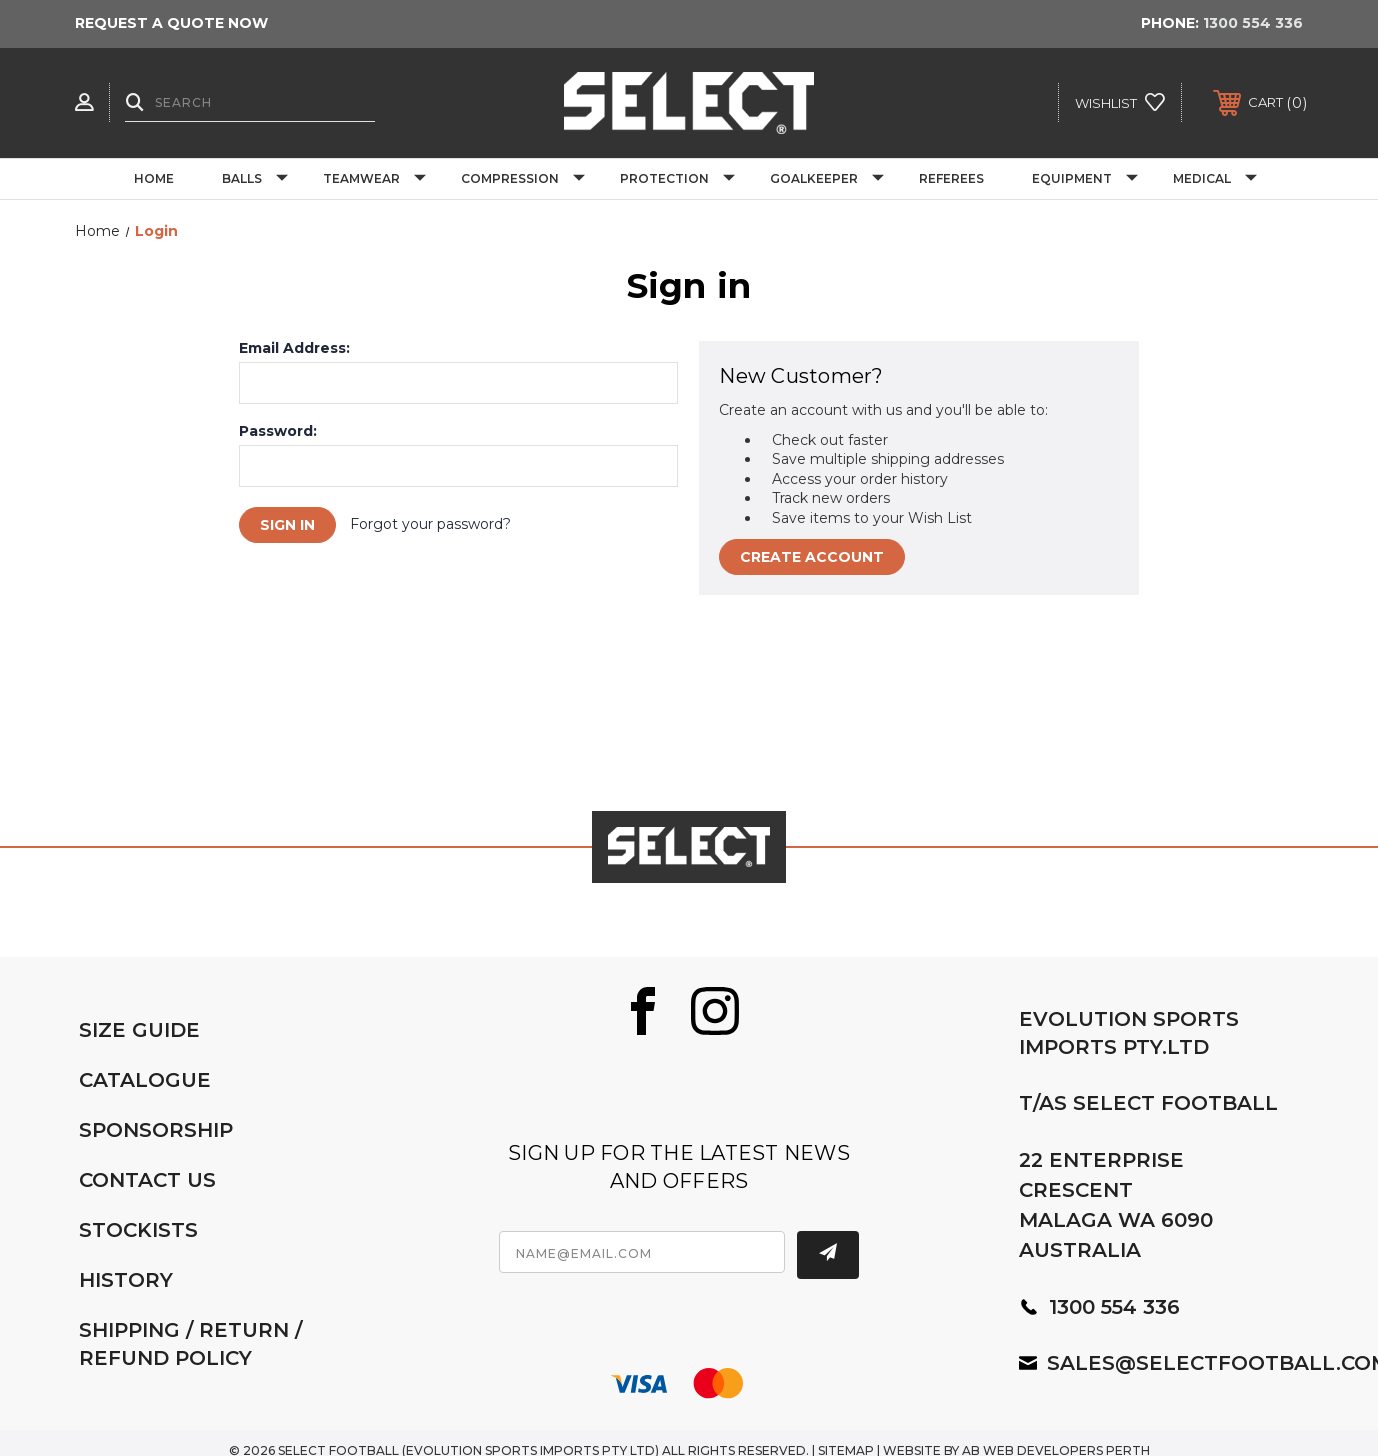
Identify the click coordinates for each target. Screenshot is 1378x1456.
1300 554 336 (1253, 23)
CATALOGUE (145, 1080)
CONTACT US (147, 1180)
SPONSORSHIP (156, 1130)
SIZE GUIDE (139, 1030)
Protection (677, 179)
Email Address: (294, 348)
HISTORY (126, 1280)
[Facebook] (643, 1011)
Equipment (1085, 179)
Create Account (812, 557)
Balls (255, 179)
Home (154, 178)
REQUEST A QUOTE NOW (171, 23)
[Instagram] (715, 1011)
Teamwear (374, 179)
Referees (951, 178)
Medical (1215, 179)
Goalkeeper (827, 179)
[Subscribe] (828, 1255)
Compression (523, 179)
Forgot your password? (430, 524)
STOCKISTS (138, 1230)
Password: (278, 431)
